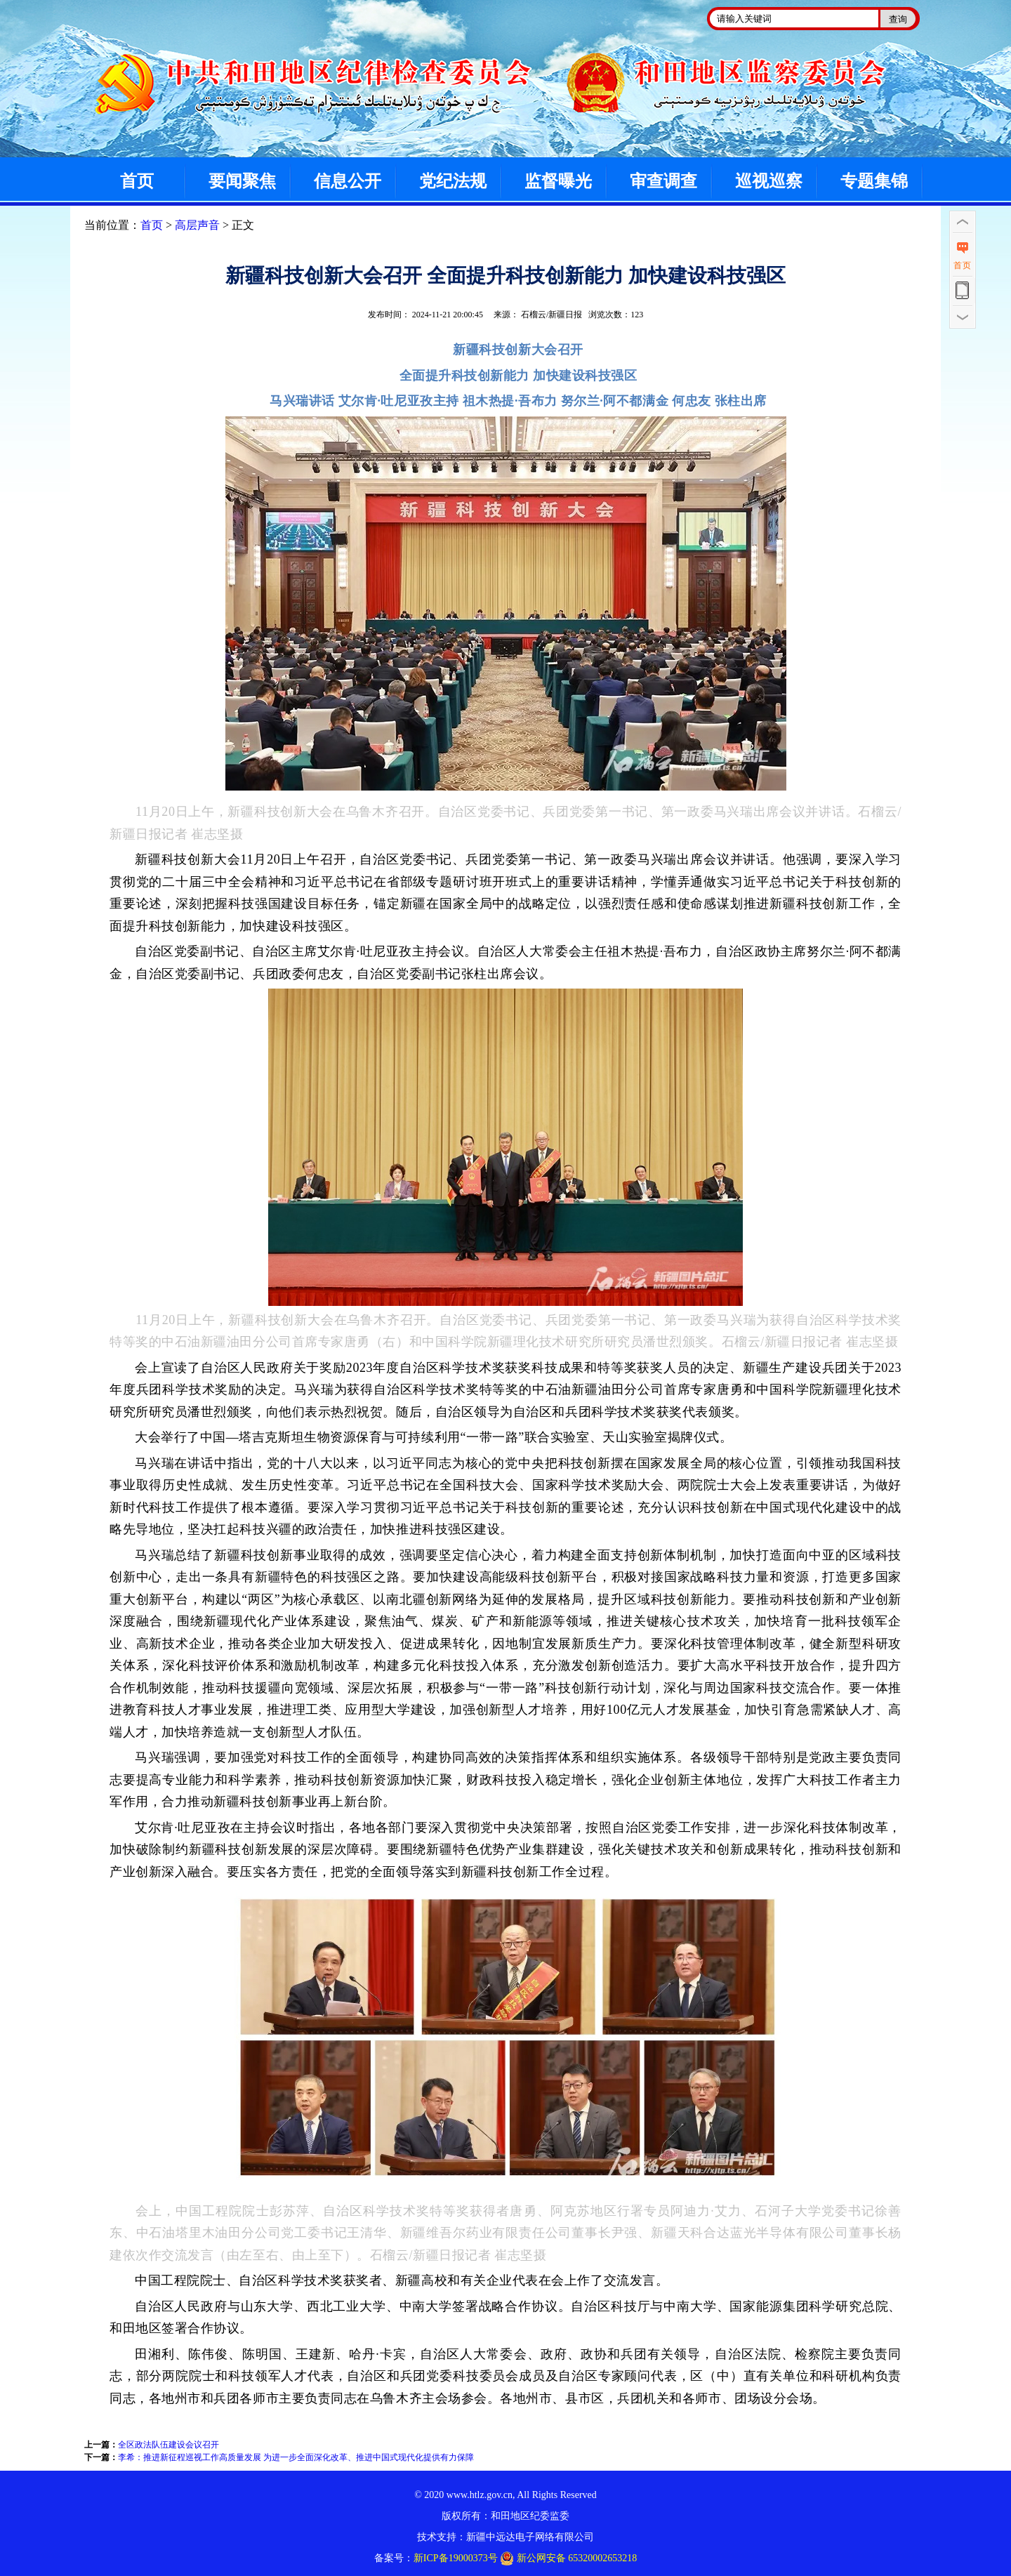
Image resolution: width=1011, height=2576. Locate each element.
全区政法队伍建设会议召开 (168, 2445)
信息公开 (347, 181)
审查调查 (663, 181)
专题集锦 (874, 181)
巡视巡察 (768, 181)
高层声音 (197, 225)
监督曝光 (558, 181)
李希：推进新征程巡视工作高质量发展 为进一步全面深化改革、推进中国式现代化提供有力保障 (296, 2457)
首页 (137, 181)
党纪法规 (453, 181)
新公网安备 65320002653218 (568, 2558)
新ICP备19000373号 (456, 2558)
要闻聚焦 (242, 181)
